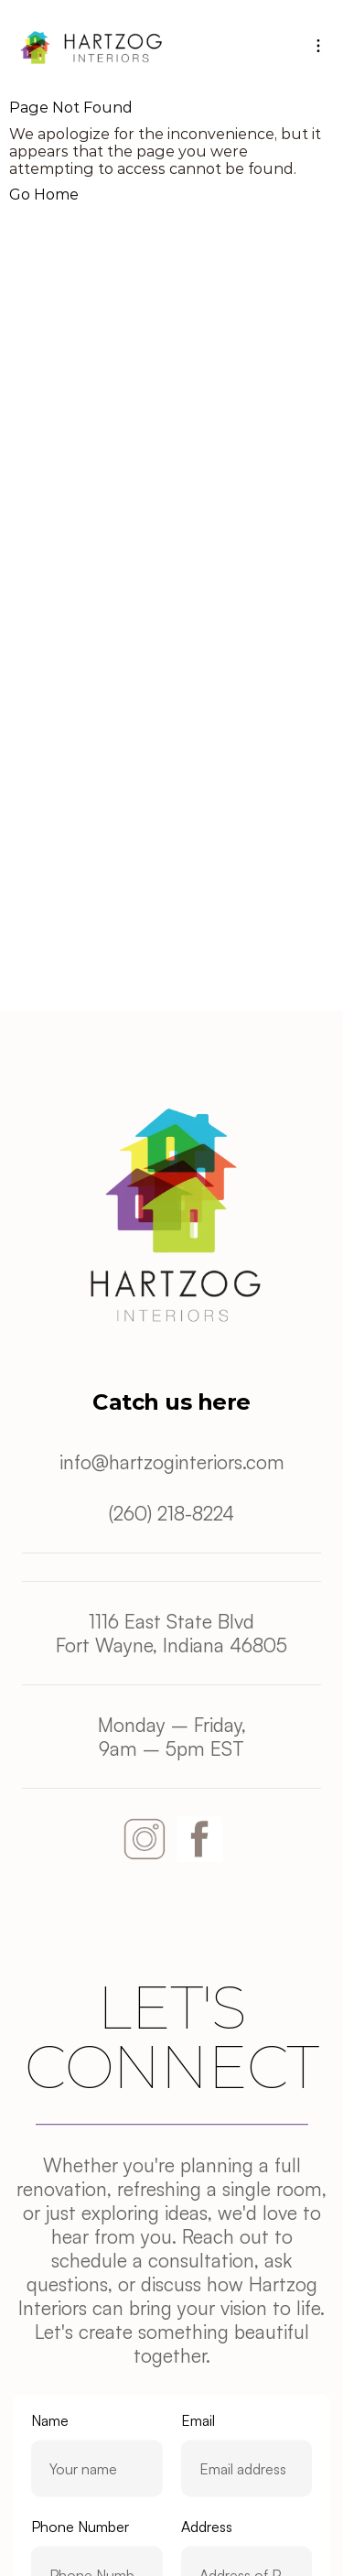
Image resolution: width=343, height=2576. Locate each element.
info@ (84, 1462)
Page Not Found (71, 107)
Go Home (44, 194)
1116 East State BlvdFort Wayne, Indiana (155, 1633)
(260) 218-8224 (171, 1513)
